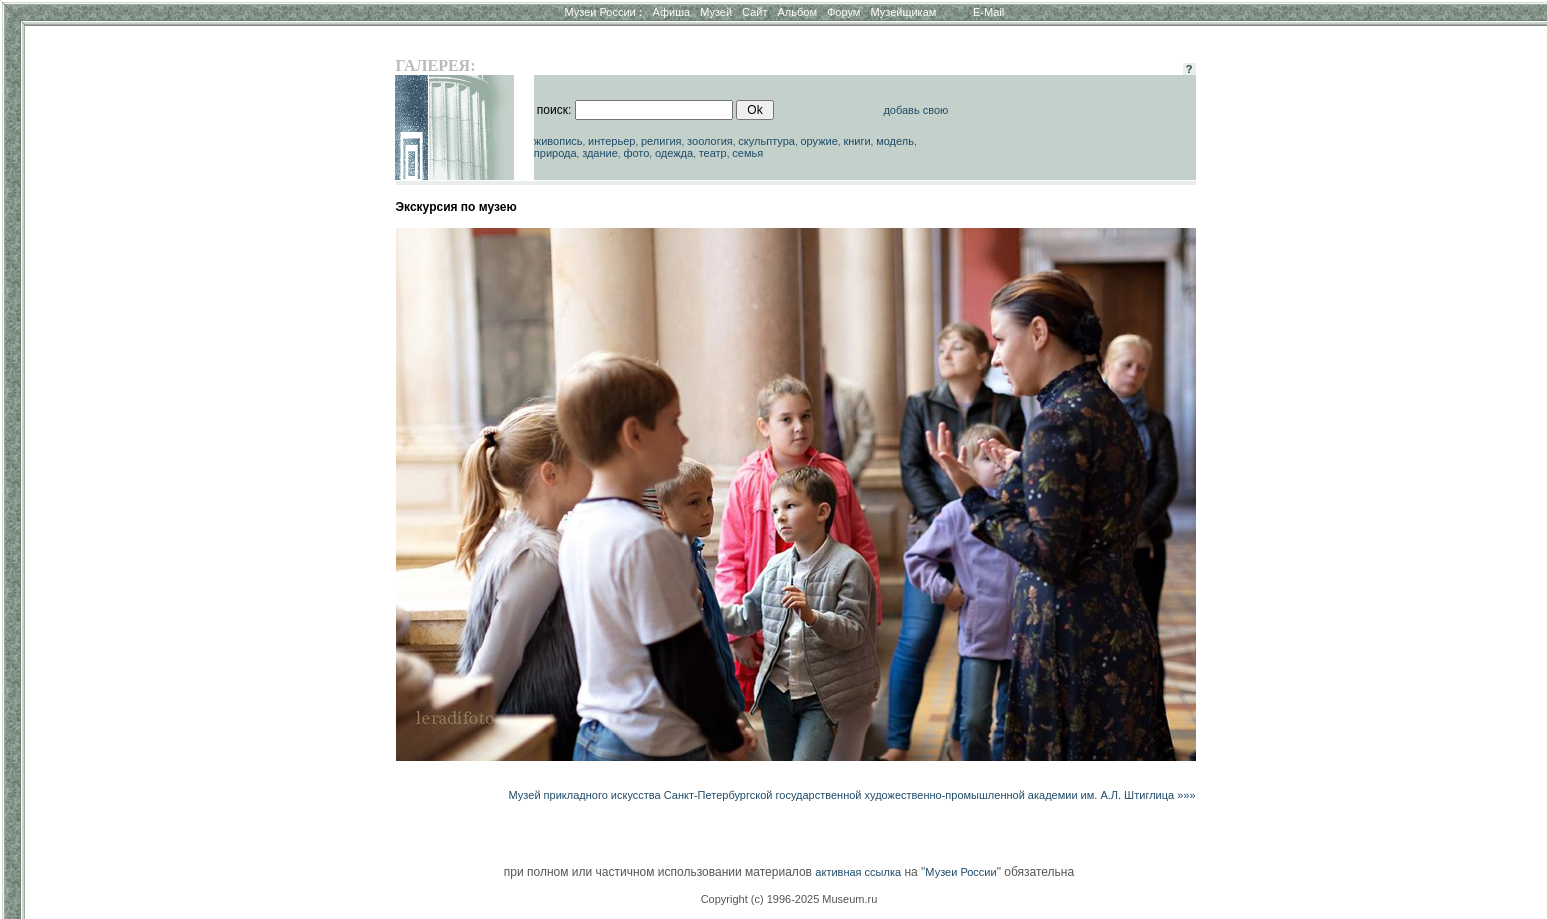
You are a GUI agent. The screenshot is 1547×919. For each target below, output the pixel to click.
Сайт (754, 12)
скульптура (766, 141)
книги (856, 141)
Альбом (797, 12)
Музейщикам (903, 12)
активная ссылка (858, 872)
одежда (674, 153)
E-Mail (988, 12)
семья (747, 153)
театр (713, 153)
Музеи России (603, 12)
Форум (843, 12)
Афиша (672, 12)
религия (661, 141)
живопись (558, 141)
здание (600, 153)
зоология (710, 141)
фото (636, 153)
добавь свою (915, 110)
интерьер (611, 141)
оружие (818, 141)
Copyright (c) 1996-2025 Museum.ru (789, 899)
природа (555, 153)
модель (895, 141)
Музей (716, 12)
